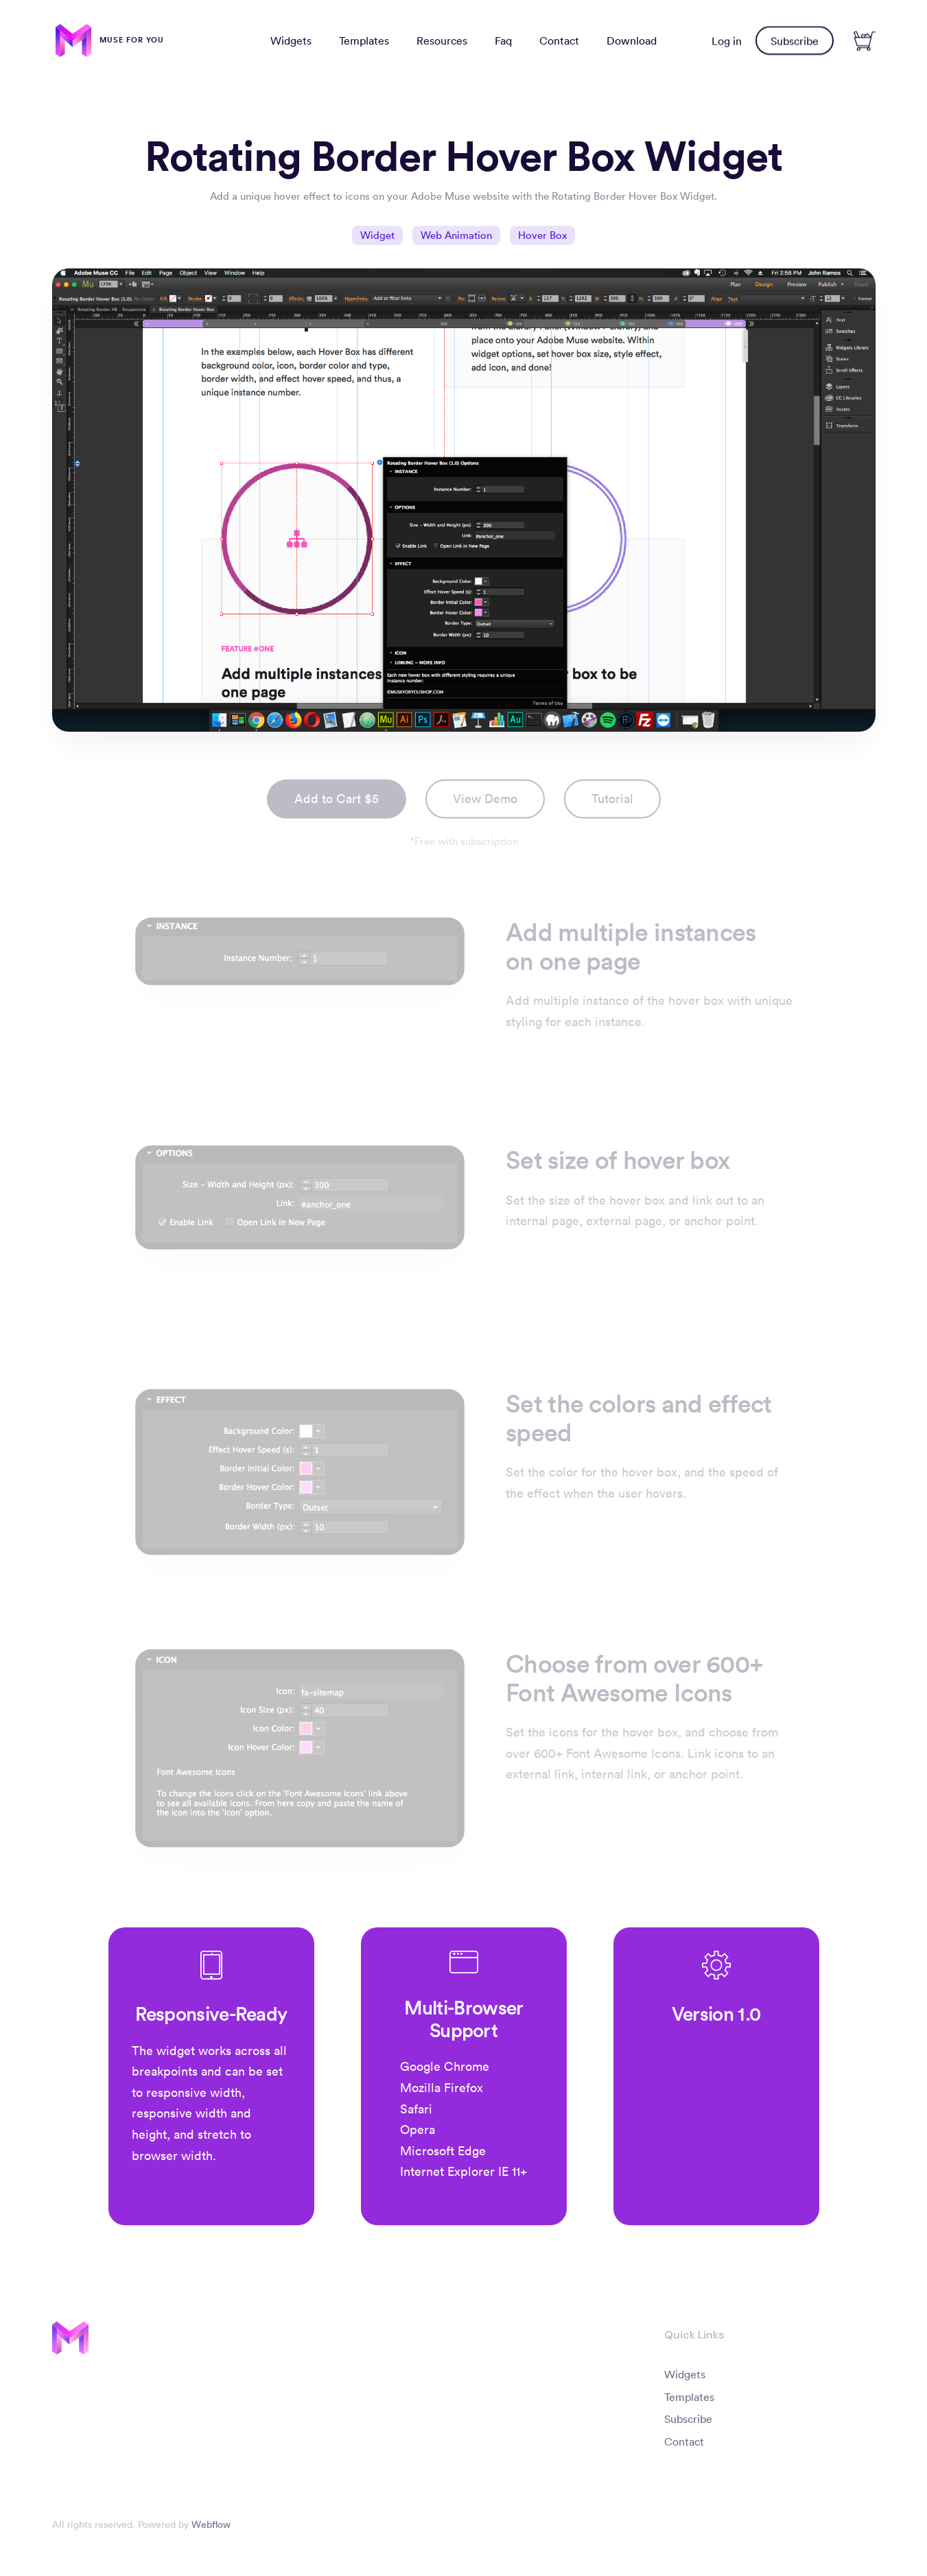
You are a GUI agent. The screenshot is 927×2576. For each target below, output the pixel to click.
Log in (727, 40)
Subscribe (795, 40)
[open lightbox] (612, 802)
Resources (441, 40)
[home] (110, 40)
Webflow (211, 2527)
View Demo (485, 802)
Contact (559, 40)
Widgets (291, 40)
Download (632, 40)
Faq (503, 40)
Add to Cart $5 (336, 802)
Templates (364, 40)
